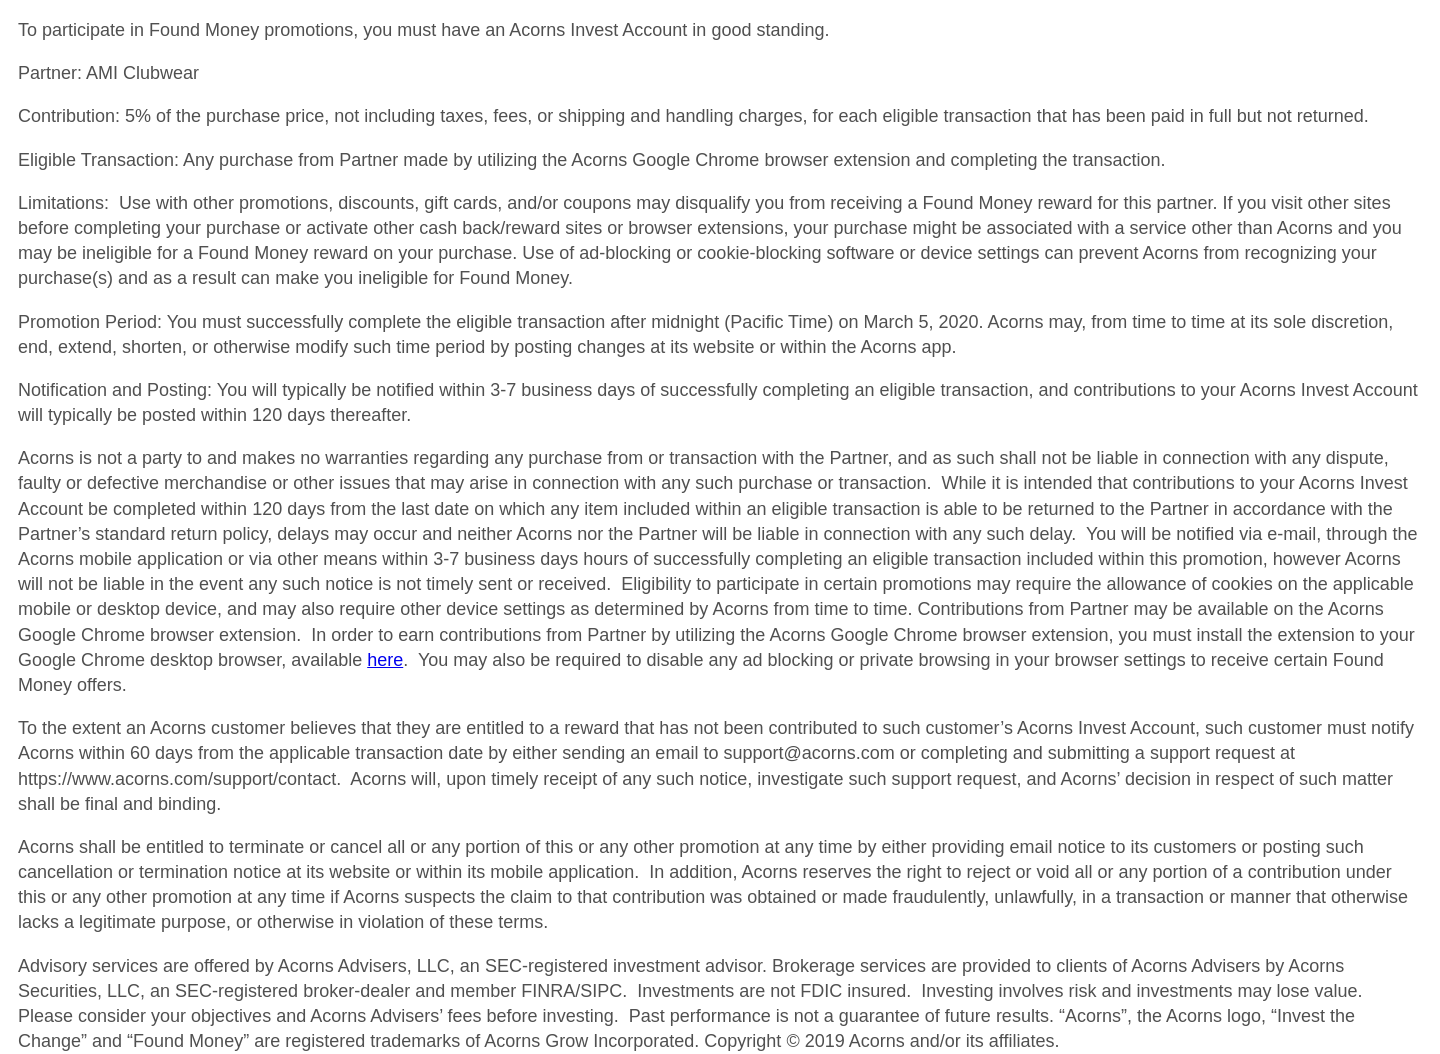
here (385, 660)
